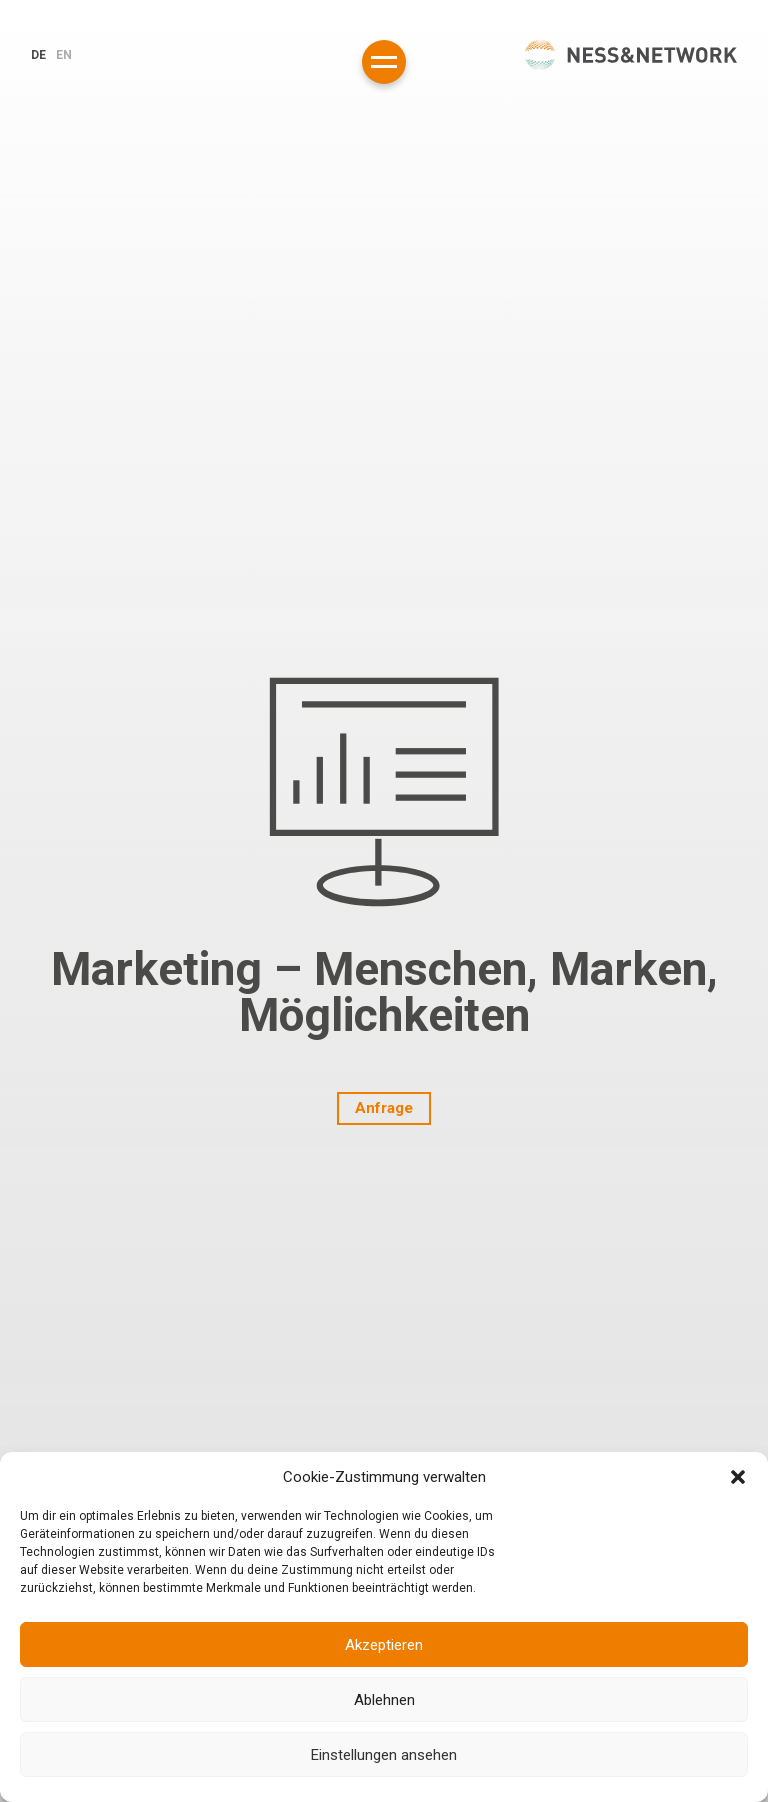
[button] (738, 1477)
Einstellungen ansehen (384, 1755)
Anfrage (384, 1108)
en (64, 55)
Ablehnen (384, 1700)
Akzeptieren (384, 1645)
